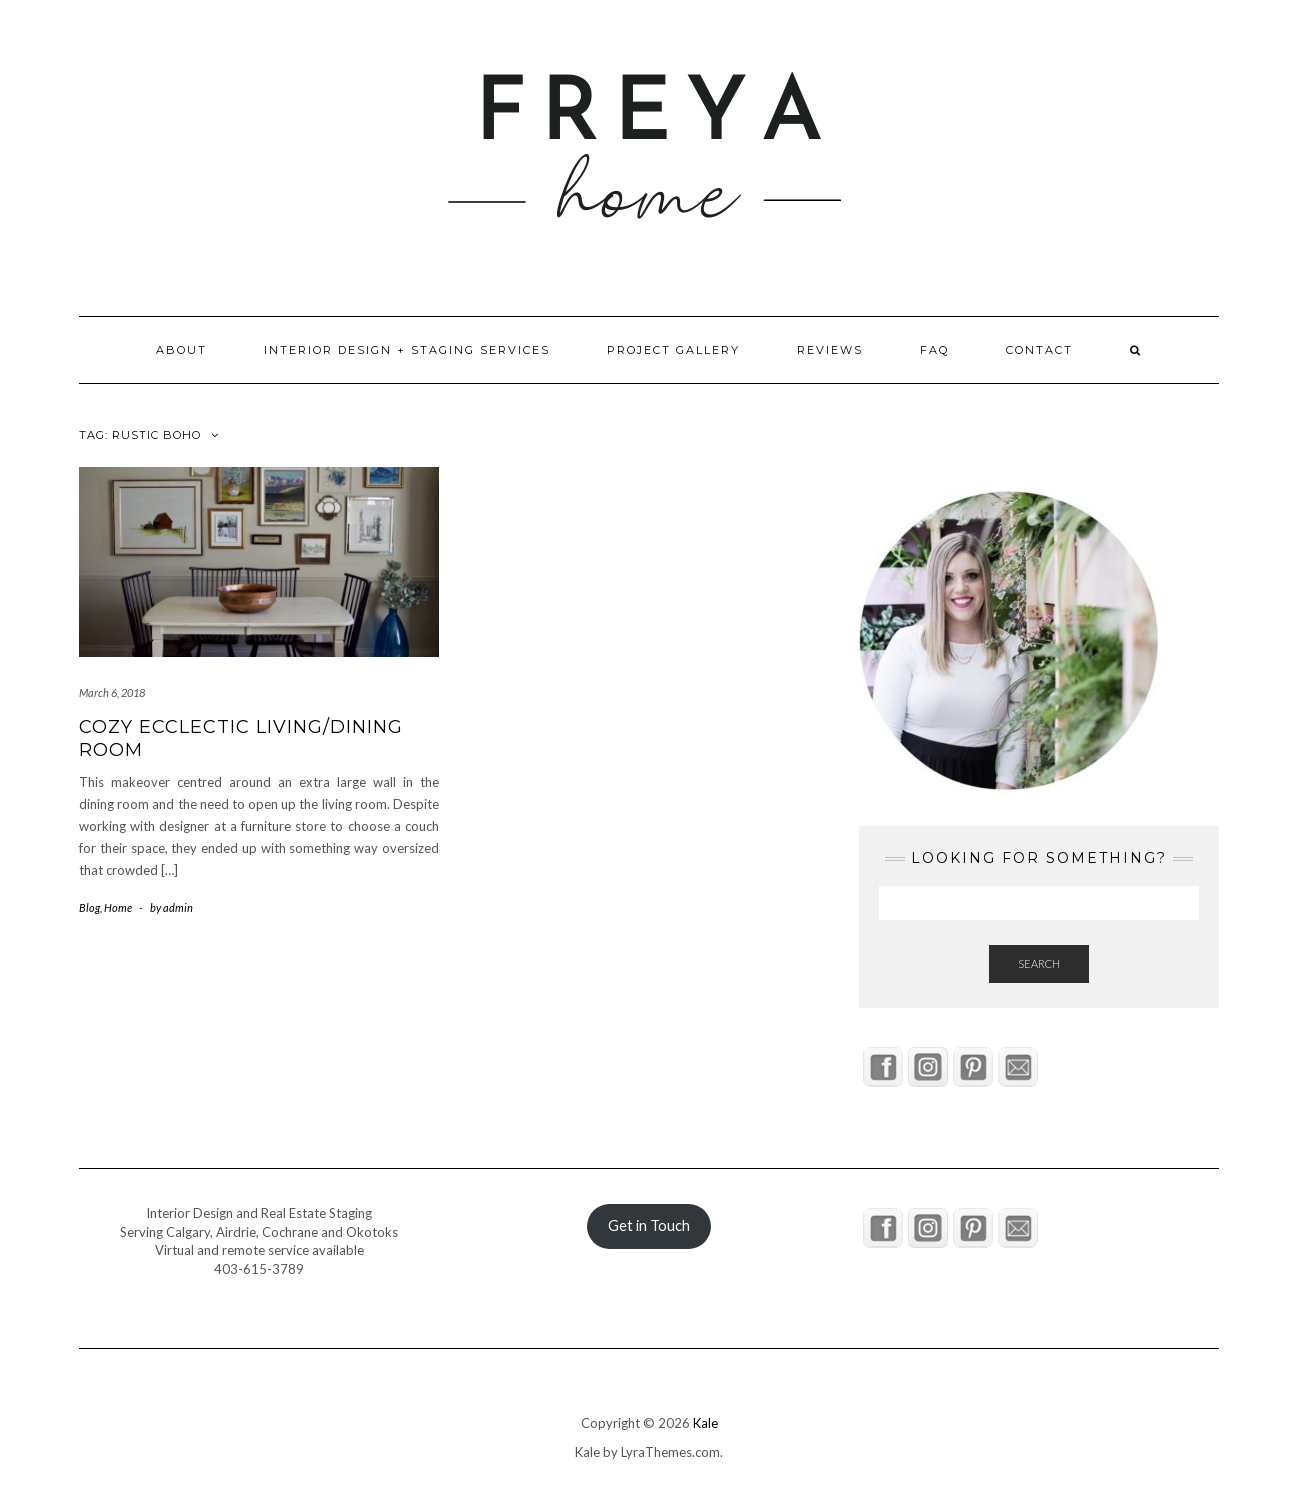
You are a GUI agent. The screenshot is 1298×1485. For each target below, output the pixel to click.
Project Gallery (673, 350)
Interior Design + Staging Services (407, 350)
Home (118, 907)
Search (1039, 963)
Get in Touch (649, 1225)
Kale (705, 1423)
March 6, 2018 (112, 692)
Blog (89, 907)
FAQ (934, 350)
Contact (1039, 350)
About (181, 350)
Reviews (830, 350)
